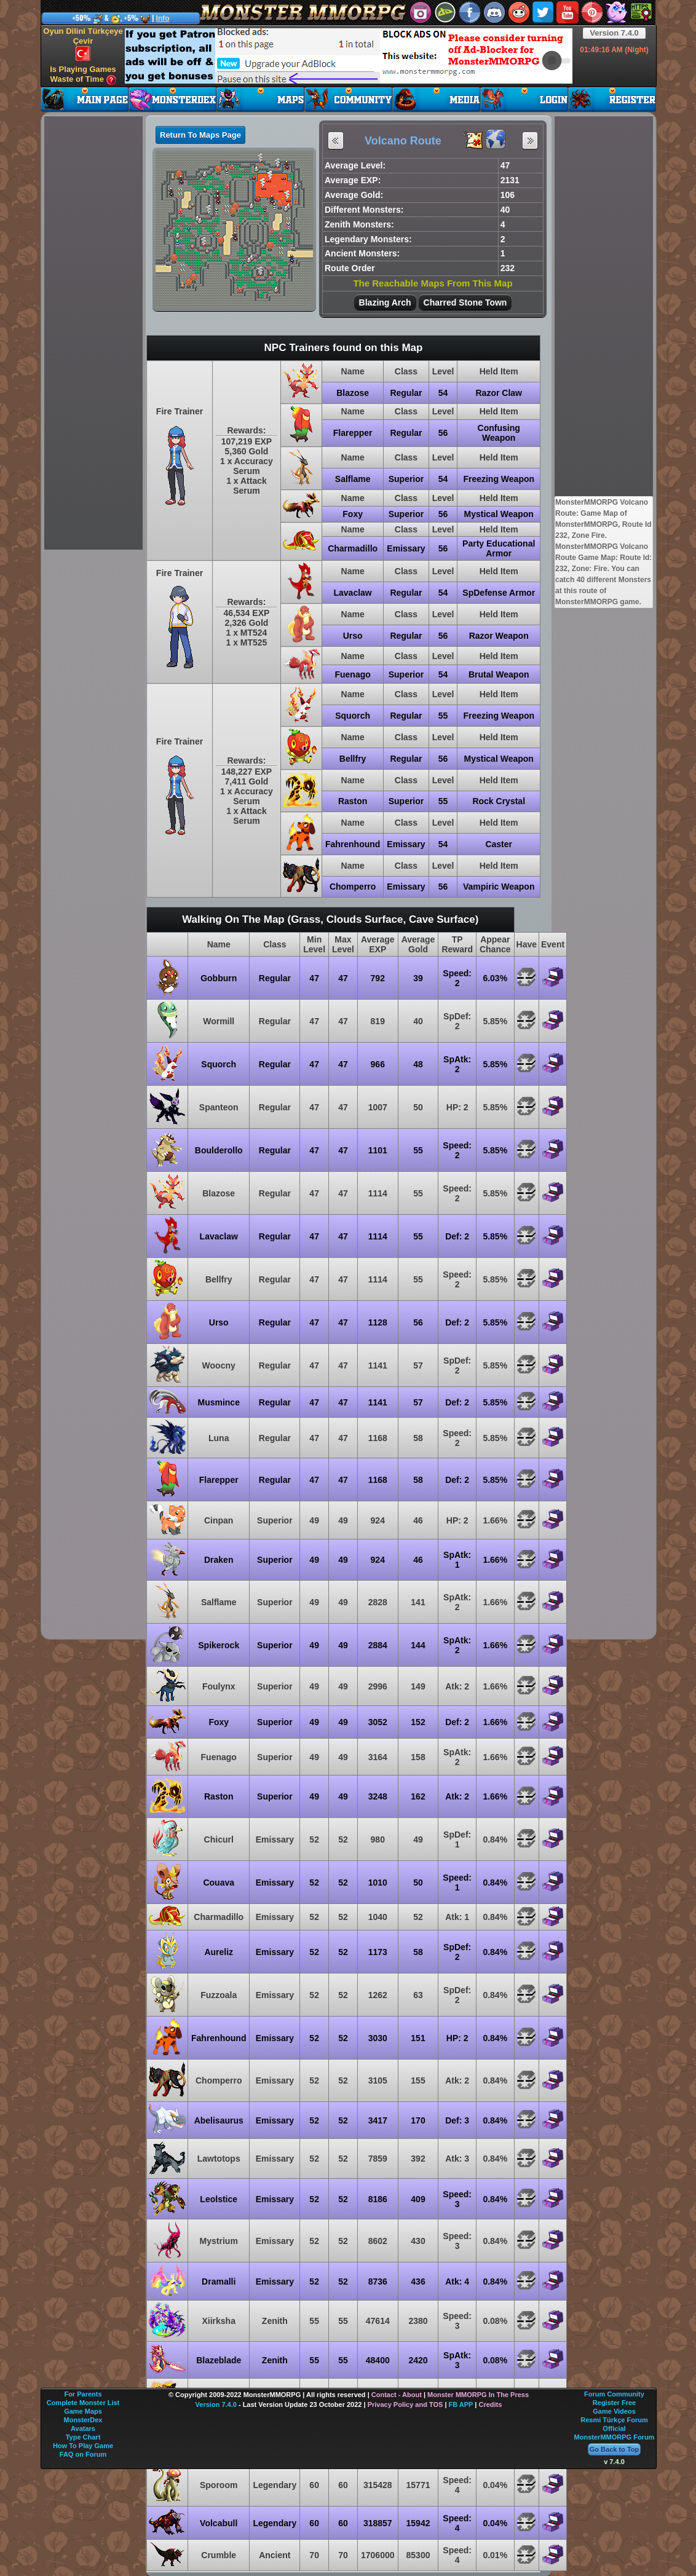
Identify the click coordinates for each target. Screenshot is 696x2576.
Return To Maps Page (200, 135)
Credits (490, 2404)
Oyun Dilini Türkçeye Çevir (82, 43)
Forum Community (614, 2394)
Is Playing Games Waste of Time (83, 75)
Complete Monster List (83, 2402)
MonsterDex (83, 2420)
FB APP (461, 2404)
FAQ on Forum (83, 2454)
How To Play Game (83, 2445)
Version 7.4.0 (614, 33)
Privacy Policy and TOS (405, 2404)
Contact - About (396, 2394)
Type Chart (83, 2437)
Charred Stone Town (465, 302)
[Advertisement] (348, 56)
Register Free (614, 2402)
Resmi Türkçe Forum (613, 2420)
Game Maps (83, 2411)
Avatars (83, 2428)
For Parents (82, 2394)
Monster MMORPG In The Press (478, 2394)
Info (163, 18)
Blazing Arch (385, 302)
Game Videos (614, 2411)
